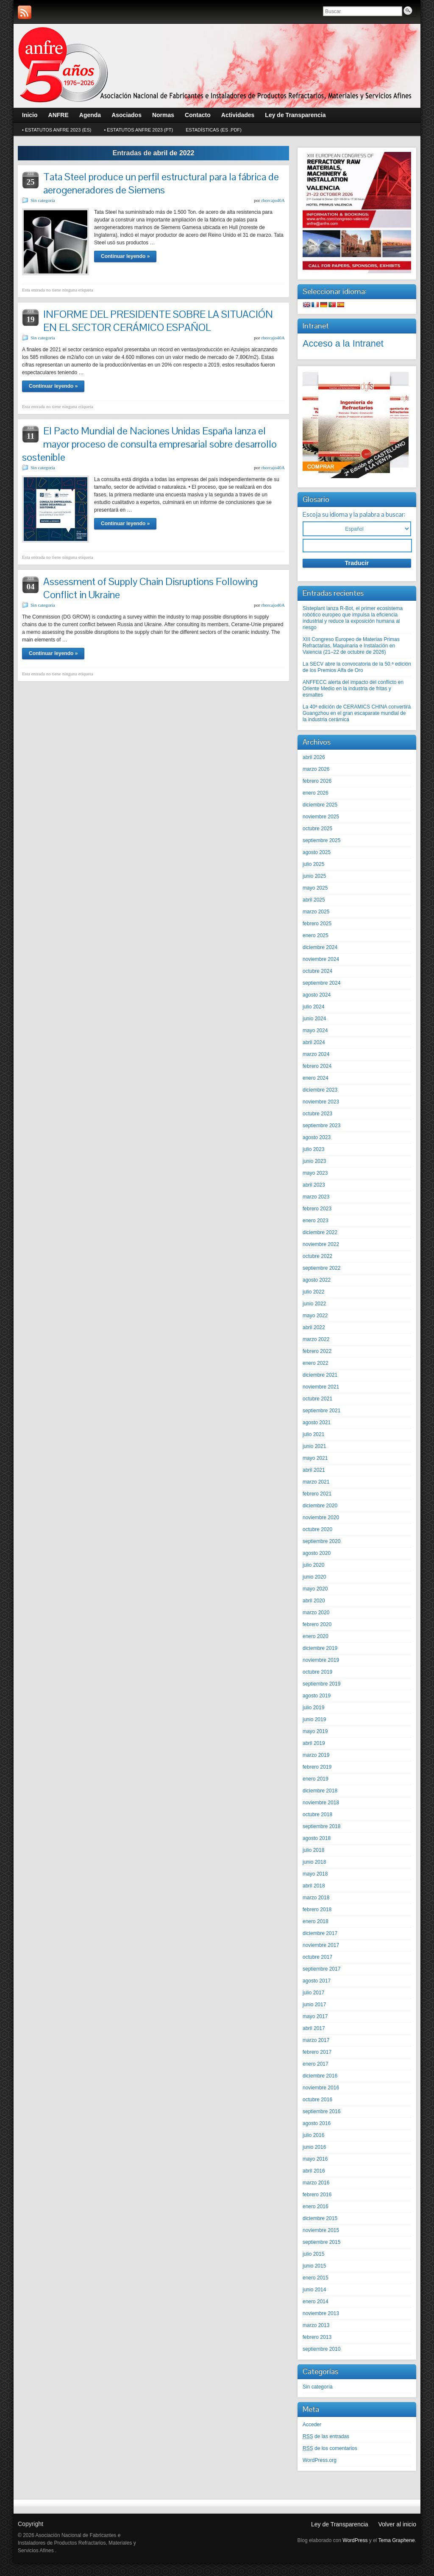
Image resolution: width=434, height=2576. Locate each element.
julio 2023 (313, 1149)
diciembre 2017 (320, 1933)
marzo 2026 (316, 769)
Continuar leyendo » (125, 256)
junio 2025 (314, 876)
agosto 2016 (317, 2123)
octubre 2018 (317, 1814)
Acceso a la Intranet (343, 343)
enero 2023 (315, 1221)
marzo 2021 (316, 1482)
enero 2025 (315, 935)
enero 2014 (315, 2301)
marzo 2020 (316, 1613)
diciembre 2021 (320, 1375)
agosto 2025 (317, 852)
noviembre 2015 (321, 2230)
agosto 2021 (317, 1422)
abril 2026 (314, 757)
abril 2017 (314, 2028)
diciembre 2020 (320, 1506)
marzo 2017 (316, 2040)
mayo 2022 (315, 1316)
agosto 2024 (317, 995)
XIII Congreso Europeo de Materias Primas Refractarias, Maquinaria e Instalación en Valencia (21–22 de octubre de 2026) (351, 645)
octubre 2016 (317, 2100)
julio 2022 (313, 1292)
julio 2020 (313, 1565)
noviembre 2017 (321, 1945)
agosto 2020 (317, 1553)
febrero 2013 (317, 2337)
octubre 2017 (317, 1957)
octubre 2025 (317, 829)
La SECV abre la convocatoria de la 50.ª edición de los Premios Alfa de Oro (357, 667)
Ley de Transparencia (339, 2524)
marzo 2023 (316, 1197)
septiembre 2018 (321, 1826)
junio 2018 (314, 1862)
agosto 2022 (317, 1280)
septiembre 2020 (321, 1541)
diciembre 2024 (320, 947)
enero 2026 (315, 793)
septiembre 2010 (321, 2349)
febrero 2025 (317, 924)
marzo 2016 (316, 2183)
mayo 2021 (315, 1458)
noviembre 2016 (321, 2088)
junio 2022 (314, 1304)
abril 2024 (314, 1042)
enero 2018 (315, 1921)
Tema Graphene (396, 2540)
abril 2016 (314, 2171)
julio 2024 (313, 1007)
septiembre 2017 (321, 1969)
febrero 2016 (317, 2195)
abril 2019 (314, 1743)
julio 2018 (313, 1850)
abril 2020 (314, 1601)
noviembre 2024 (321, 959)
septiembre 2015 (321, 2242)
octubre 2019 (317, 1672)
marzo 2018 (316, 1898)
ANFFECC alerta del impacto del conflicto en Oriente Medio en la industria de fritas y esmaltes (353, 688)
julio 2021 (313, 1434)
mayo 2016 (315, 2159)
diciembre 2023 (320, 1090)
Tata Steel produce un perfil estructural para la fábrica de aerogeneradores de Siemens (161, 183)
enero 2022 (315, 1363)
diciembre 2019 (320, 1648)
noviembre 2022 (321, 1244)
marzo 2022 (316, 1339)
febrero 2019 (317, 1767)
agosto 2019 (317, 1696)
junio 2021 (314, 1446)
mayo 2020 (315, 1589)
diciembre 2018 (320, 1791)
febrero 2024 (317, 1066)
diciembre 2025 (320, 805)
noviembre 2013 (321, 2313)
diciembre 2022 (320, 1232)
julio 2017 (313, 1993)
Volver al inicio (397, 2524)
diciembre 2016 (320, 2076)
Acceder (312, 2425)
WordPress (354, 2540)
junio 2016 (314, 2147)
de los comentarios (330, 2448)
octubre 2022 (317, 1256)
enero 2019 (315, 1779)
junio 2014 (314, 2290)
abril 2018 (314, 1886)
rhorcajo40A (273, 200)
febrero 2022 (317, 1351)
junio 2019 (314, 1719)
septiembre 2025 (321, 840)
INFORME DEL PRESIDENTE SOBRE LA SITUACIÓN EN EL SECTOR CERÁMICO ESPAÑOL (158, 321)
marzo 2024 (316, 1054)
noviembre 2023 (321, 1102)
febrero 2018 (317, 1909)
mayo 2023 (315, 1173)
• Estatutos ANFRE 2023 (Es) (56, 129)
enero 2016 (315, 2206)
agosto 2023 (317, 1137)
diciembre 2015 (320, 2218)
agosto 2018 (317, 1838)
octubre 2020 (317, 1529)
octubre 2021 (317, 1399)
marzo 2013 (316, 2325)
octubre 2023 (317, 1114)
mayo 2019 (315, 1731)
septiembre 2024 (321, 983)
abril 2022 (314, 1327)
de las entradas (326, 2436)
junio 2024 (314, 1019)
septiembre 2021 (321, 1411)
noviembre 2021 (321, 1387)
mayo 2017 (315, 2016)
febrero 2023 (317, 1209)
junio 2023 (314, 1161)
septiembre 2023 (321, 1125)
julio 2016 (313, 2135)
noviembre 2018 (321, 1803)
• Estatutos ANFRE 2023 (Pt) (138, 129)
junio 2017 (314, 2005)
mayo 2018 (315, 1874)
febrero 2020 (317, 1624)
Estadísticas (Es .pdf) (214, 129)
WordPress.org (320, 2460)
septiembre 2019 (321, 1684)
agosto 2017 (317, 1981)
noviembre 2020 (321, 1517)
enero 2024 (315, 1078)
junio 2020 (314, 1577)
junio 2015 (314, 2266)
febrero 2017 (317, 2052)
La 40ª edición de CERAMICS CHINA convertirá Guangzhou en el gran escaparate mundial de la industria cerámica (357, 713)
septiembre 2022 (321, 1268)
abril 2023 (314, 1185)
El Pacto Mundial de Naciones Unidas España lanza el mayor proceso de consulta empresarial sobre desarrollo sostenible (149, 444)
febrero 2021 (317, 1494)
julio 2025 (313, 864)
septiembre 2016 (321, 2111)
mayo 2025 (315, 888)
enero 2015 (315, 2278)
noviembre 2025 (321, 817)
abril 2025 (314, 900)
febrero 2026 (317, 781)
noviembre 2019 (321, 1660)
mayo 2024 (315, 1030)
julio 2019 (313, 1708)
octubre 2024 (317, 971)
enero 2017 (315, 2064)
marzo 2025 (316, 912)
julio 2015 (313, 2254)
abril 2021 (314, 1470)
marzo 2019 (316, 1755)
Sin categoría (43, 200)
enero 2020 (315, 1636)
